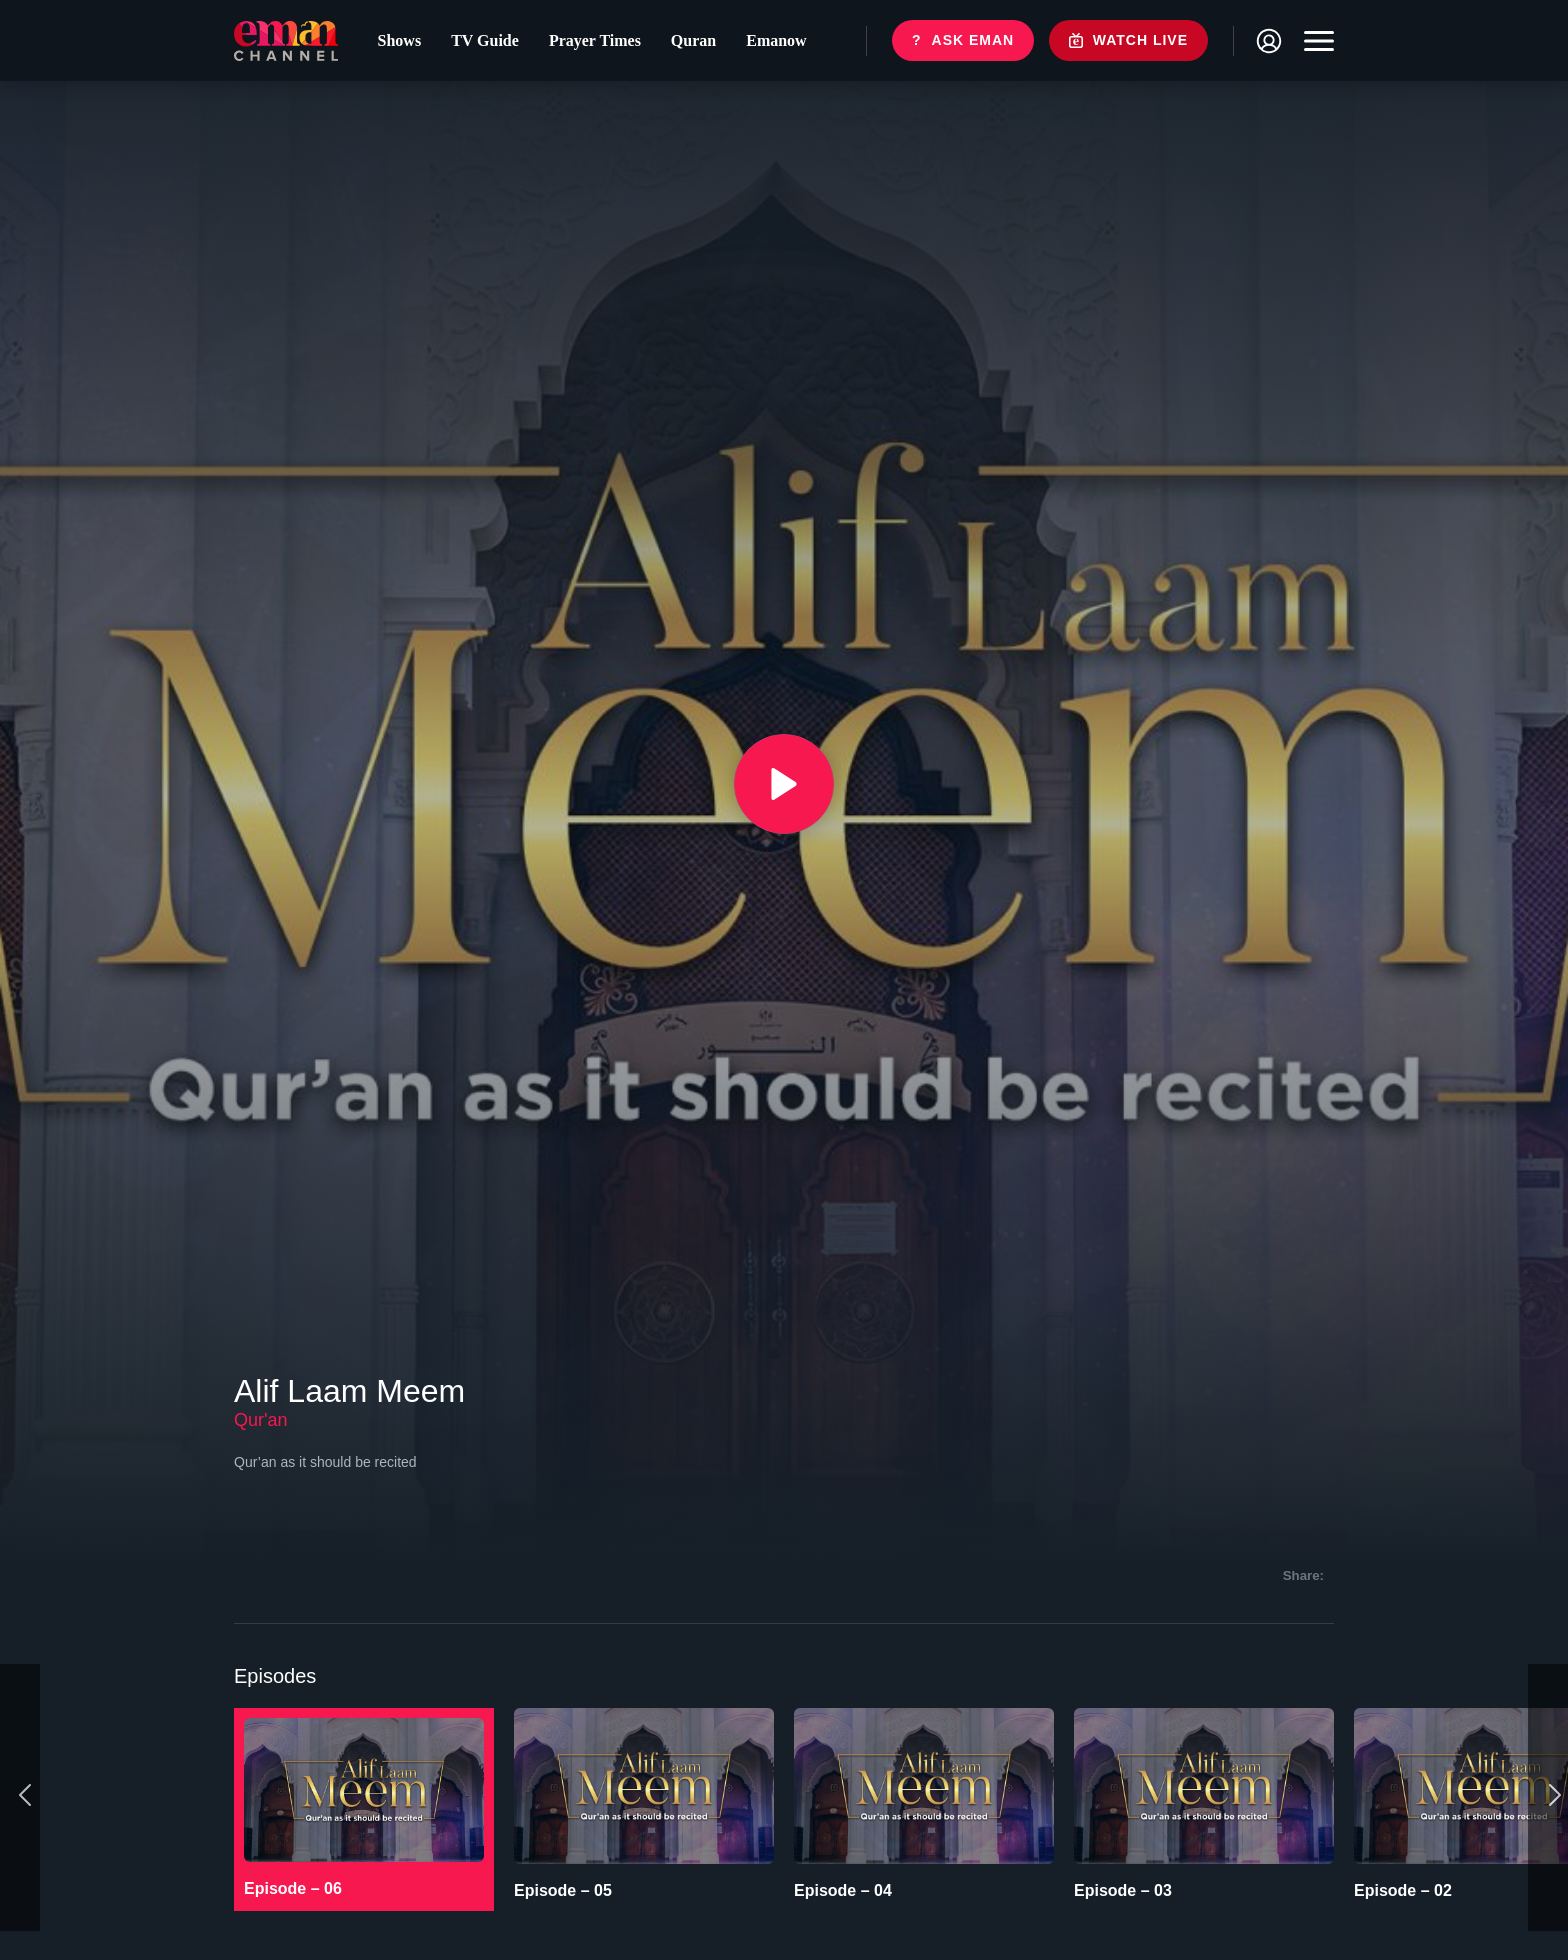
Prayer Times (595, 40)
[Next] (1548, 1797)
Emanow (776, 40)
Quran (693, 40)
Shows (400, 40)
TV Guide (485, 40)
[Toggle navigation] (1314, 41)
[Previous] (20, 1797)
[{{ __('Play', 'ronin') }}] (784, 784)
